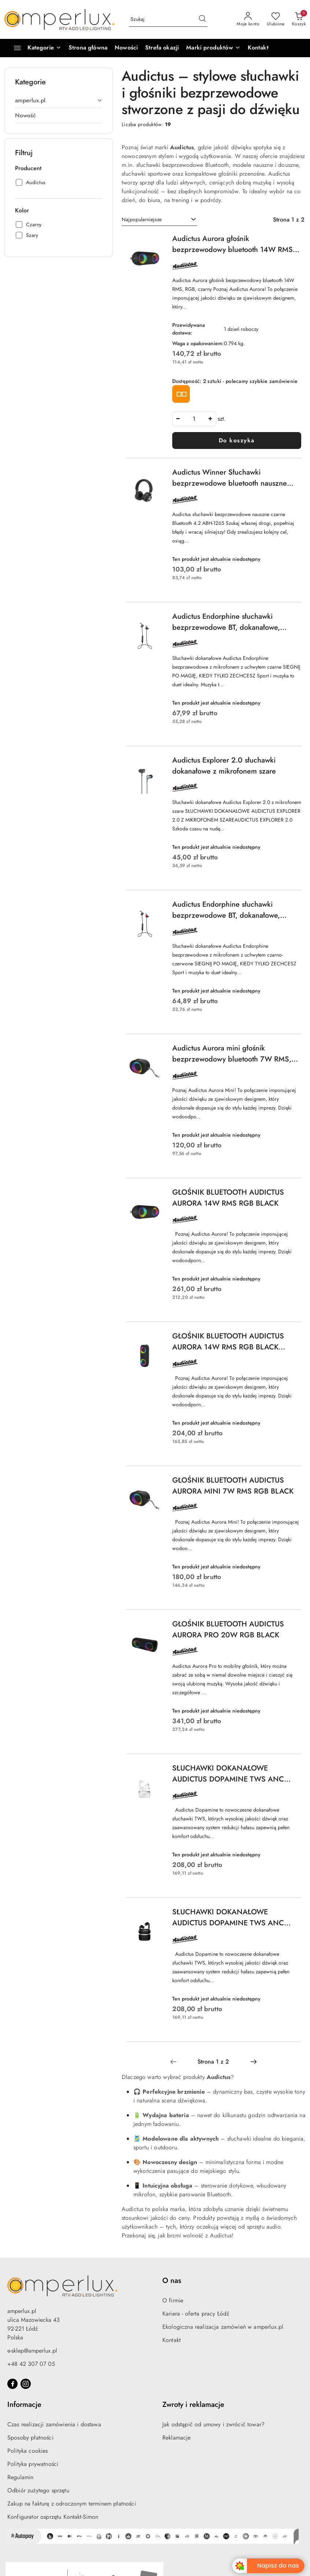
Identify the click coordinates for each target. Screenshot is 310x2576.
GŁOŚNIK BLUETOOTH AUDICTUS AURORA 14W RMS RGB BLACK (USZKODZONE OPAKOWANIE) (228, 1342)
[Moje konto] (248, 19)
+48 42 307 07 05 (31, 2364)
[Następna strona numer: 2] (253, 2062)
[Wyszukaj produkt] (168, 19)
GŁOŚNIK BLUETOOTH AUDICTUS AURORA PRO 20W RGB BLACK (228, 1629)
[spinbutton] (194, 419)
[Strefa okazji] (162, 48)
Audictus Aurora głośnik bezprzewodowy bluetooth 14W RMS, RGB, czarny (233, 244)
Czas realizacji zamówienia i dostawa (54, 2424)
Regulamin (20, 2477)
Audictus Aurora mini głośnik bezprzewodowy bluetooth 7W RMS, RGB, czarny (231, 1054)
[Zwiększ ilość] (210, 419)
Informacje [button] (24, 2404)
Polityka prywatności (32, 2464)
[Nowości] (126, 48)
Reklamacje (176, 2437)
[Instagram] (26, 2384)
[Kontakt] (258, 48)
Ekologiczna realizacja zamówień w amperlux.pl (222, 2327)
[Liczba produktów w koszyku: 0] (299, 19)
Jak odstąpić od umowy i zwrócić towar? (213, 2424)
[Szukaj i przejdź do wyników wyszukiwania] (202, 19)
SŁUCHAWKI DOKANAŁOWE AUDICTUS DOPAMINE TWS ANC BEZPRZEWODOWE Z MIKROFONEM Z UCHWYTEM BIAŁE (233, 1774)
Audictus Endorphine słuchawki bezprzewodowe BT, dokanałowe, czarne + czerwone (226, 910)
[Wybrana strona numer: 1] (213, 2062)
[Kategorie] (34, 48)
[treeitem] (58, 100)
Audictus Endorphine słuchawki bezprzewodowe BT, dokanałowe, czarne (226, 622)
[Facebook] (12, 2384)
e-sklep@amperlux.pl (32, 2350)
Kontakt (171, 2340)
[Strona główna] (88, 48)
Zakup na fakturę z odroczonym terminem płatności (71, 2503)
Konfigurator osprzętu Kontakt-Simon (53, 2517)
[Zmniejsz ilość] (178, 419)
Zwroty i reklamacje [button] (193, 2404)
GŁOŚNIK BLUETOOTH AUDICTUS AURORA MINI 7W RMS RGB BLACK (233, 1486)
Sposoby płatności (30, 2437)
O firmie (172, 2300)
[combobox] (159, 219)
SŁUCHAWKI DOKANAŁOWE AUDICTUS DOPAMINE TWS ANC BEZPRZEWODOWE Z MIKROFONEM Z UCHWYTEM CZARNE (233, 1918)
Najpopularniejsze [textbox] (142, 219)
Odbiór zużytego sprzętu (38, 2490)
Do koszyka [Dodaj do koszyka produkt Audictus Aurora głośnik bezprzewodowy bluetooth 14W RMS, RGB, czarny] (237, 440)
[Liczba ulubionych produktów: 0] (276, 19)
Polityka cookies (27, 2451)
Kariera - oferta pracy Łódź (195, 2313)
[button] (213, 48)
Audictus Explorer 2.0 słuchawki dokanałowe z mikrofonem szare (224, 766)
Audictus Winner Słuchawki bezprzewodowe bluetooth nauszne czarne (229, 478)
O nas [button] (171, 2280)
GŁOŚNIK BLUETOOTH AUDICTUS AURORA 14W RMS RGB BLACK (228, 1198)
